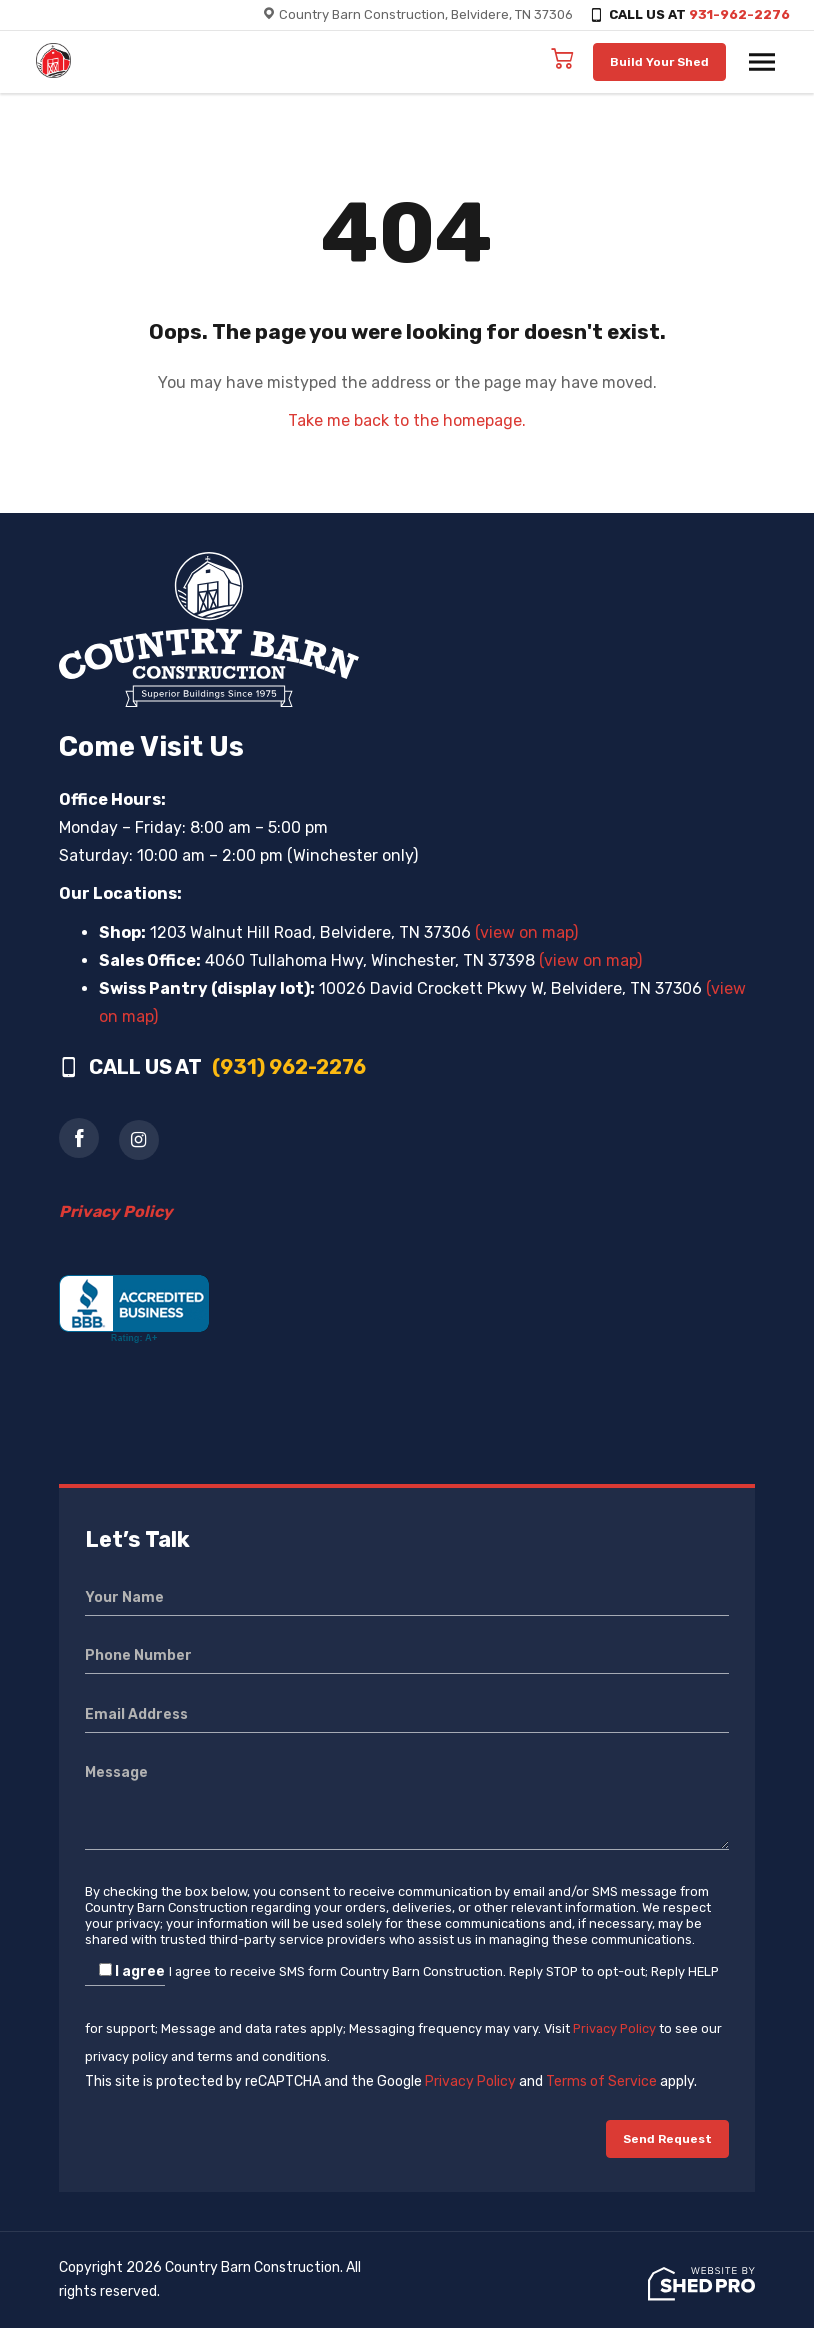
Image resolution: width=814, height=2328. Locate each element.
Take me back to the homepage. (407, 420)
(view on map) (526, 932)
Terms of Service (601, 2081)
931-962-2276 (739, 14)
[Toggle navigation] (762, 62)
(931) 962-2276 (289, 1067)
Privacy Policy (614, 2028)
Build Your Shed (659, 62)
